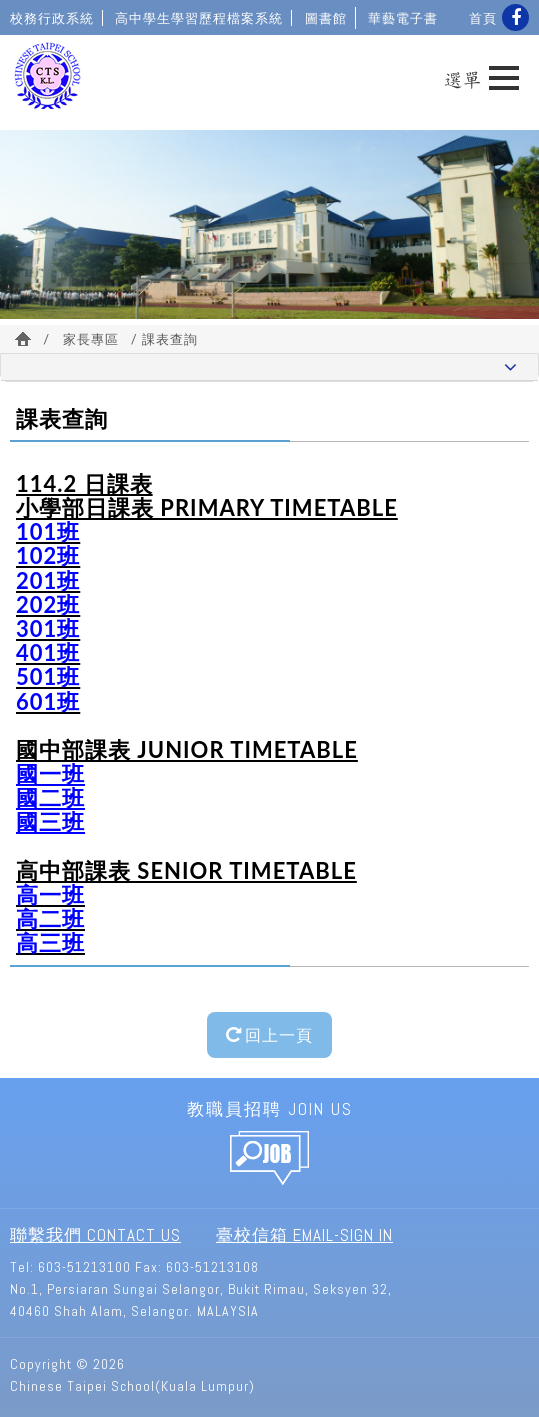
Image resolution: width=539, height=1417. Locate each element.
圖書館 (326, 18)
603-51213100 (84, 1267)
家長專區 (91, 339)
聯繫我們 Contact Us (95, 1235)
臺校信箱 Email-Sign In (304, 1235)
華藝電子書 (403, 18)
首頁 (483, 18)
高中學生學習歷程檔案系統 (199, 18)
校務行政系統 (52, 18)
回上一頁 (269, 1034)
